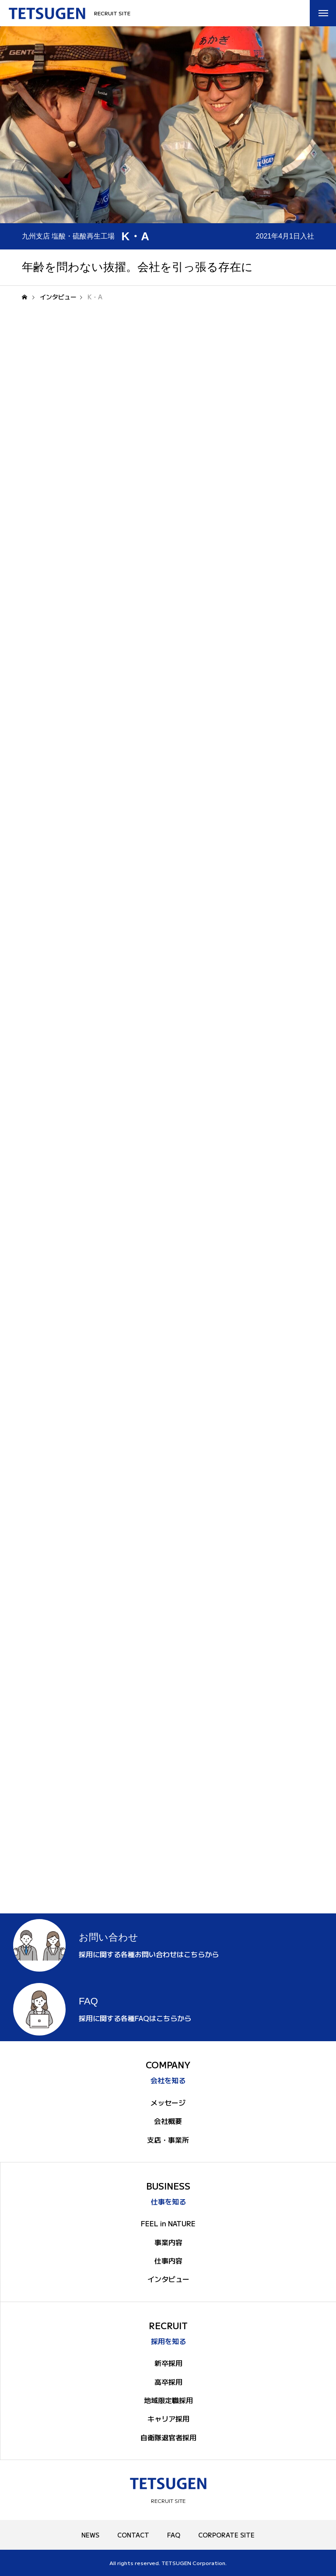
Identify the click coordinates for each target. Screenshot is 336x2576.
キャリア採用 (168, 2418)
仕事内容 (168, 2260)
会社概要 (168, 2121)
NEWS (90, 2534)
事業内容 (168, 2242)
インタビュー (168, 2279)
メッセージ (168, 2102)
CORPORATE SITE (226, 2534)
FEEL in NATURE (168, 2223)
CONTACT (133, 2534)
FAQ (173, 2534)
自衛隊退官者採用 (168, 2437)
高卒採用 (168, 2381)
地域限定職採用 (168, 2400)
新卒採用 (168, 2363)
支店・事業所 (168, 2139)
